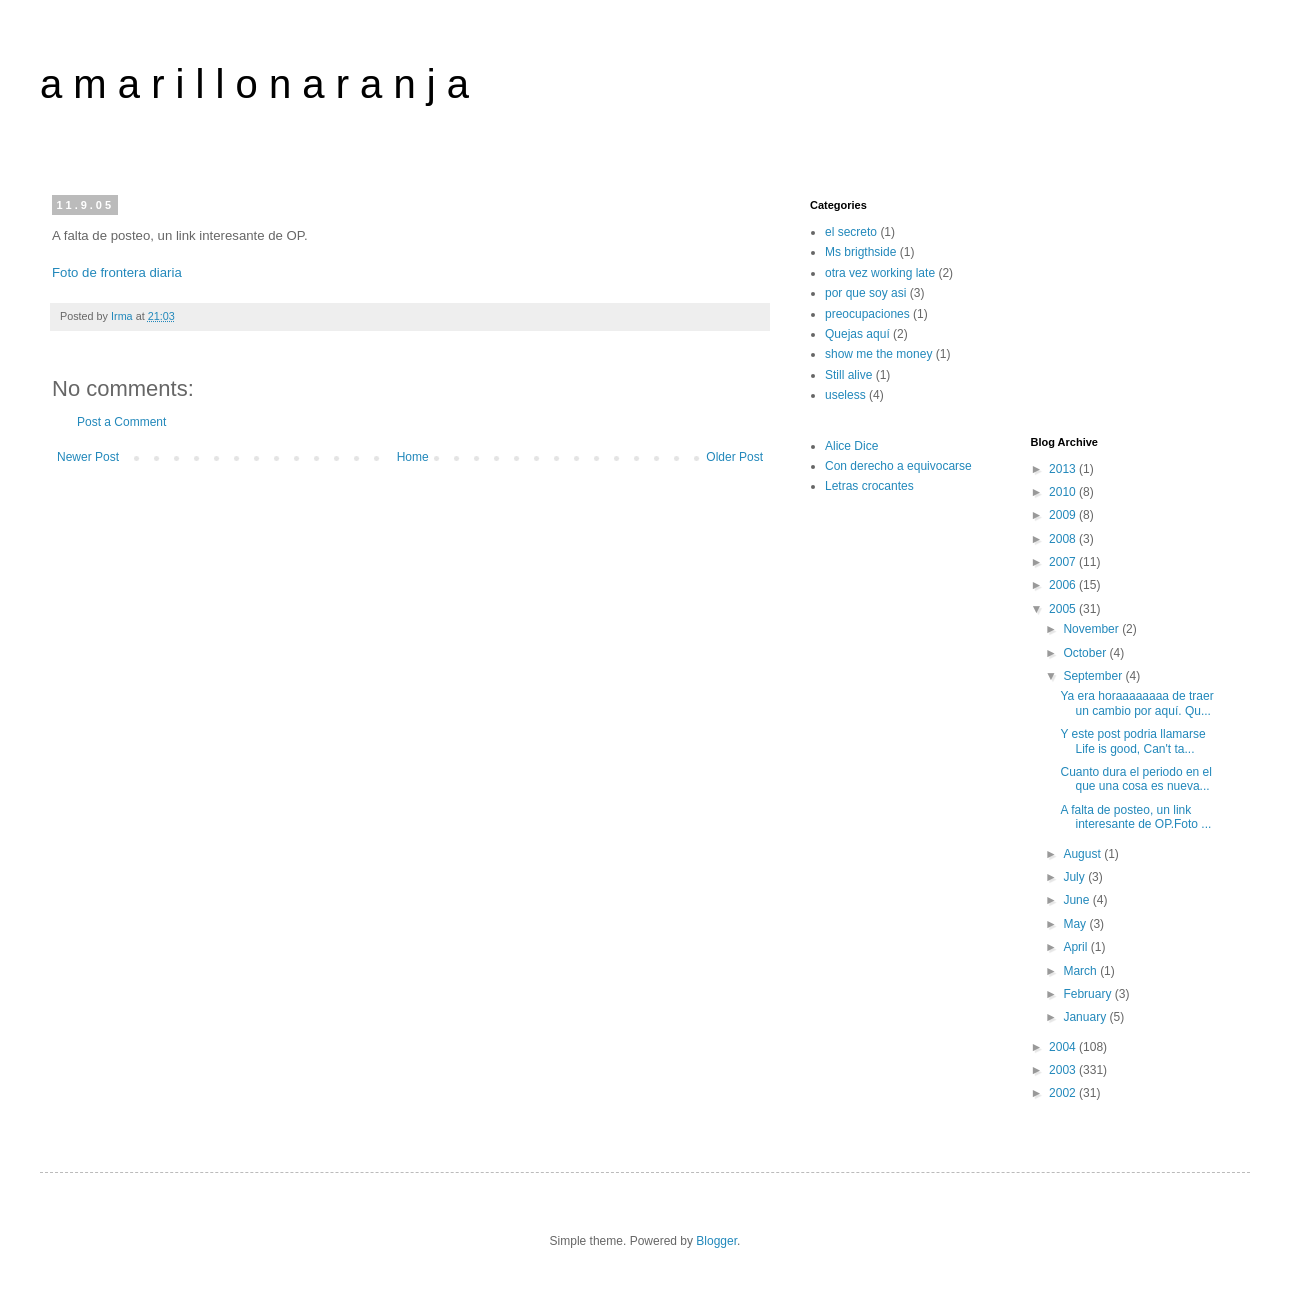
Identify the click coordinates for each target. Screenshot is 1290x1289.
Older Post (734, 457)
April (1076, 947)
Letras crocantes (869, 486)
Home (413, 457)
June (1077, 900)
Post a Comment (121, 422)
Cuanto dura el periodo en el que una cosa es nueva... (1135, 779)
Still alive (848, 375)
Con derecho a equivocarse (898, 466)
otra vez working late (880, 273)
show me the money (878, 354)
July (1075, 877)
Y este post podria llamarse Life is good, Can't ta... (1132, 741)
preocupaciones (867, 314)
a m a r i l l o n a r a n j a (254, 84)
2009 (1064, 515)
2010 (1064, 492)
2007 (1064, 562)
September (1094, 676)
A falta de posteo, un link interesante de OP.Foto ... (1135, 817)
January (1086, 1017)
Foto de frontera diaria (117, 272)
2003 (1064, 1070)
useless (845, 395)
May (1076, 924)
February (1088, 994)
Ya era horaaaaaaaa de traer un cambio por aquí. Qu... (1136, 703)
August (1083, 854)
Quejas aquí (857, 334)
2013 (1064, 469)
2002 (1064, 1093)
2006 (1064, 585)
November (1092, 629)
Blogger (716, 1241)
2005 (1064, 609)
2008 (1064, 539)
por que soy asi (865, 293)
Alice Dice (851, 446)
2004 (1064, 1047)
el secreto (851, 232)
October (1086, 653)
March (1081, 971)
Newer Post (88, 457)
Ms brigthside (860, 252)
